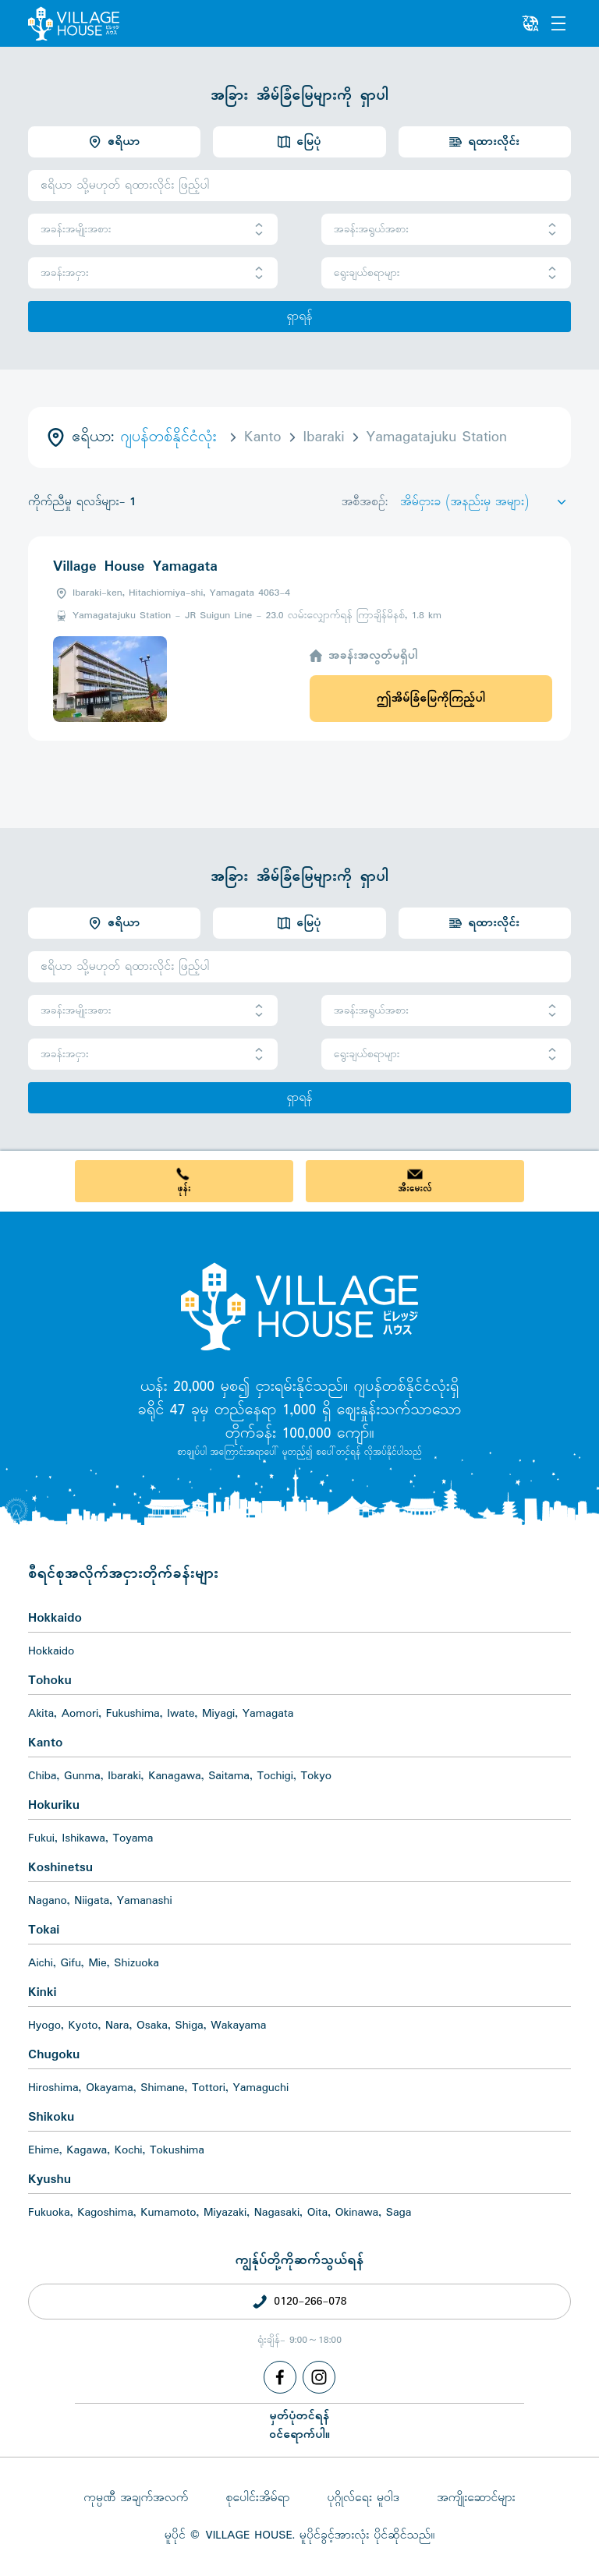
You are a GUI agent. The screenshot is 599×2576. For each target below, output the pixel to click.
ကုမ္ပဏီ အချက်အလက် (135, 2498)
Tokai (43, 1930)
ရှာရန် (299, 316)
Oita (317, 2212)
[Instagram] (319, 2377)
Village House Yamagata (135, 567)
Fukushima (133, 1713)
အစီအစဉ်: (365, 502)
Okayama (109, 2088)
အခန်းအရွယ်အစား (446, 229)
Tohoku (50, 1680)
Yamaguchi (261, 2088)
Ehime (43, 2150)
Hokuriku (54, 1805)
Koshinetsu (60, 1867)
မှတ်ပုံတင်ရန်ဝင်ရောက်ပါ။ (299, 2425)
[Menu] (558, 23)
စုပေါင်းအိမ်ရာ (257, 2498)
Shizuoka (136, 1963)
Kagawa (86, 2150)
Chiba (42, 1776)
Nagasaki (277, 2212)
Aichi (40, 1963)
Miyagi (218, 1713)
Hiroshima (53, 2088)
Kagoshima (105, 2212)
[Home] (299, 1305)
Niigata (91, 1900)
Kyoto (82, 2025)
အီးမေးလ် (414, 1189)
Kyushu (49, 2179)
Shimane (162, 2088)
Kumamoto (168, 2212)
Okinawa (357, 2212)
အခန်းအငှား (153, 273)
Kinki (42, 1992)
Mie (97, 1963)
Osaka (152, 2025)
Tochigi (275, 1776)
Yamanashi (144, 1900)
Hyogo (44, 2025)
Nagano (47, 1900)
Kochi (129, 2150)
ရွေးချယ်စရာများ (446, 273)
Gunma (82, 1776)
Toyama (132, 1838)
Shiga (189, 2025)
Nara (117, 2025)
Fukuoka (49, 2212)
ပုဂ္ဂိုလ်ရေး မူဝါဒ (363, 2498)
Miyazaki (225, 2212)
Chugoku (54, 2054)
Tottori (208, 2088)
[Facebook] (280, 2377)
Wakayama (238, 2025)
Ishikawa (83, 1838)
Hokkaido (55, 1618)
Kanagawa (174, 1776)
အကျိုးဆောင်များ (476, 2498)
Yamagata (268, 1713)
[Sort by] (485, 502)
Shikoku (51, 2117)
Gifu (71, 1963)
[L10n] (530, 23)
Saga (399, 2212)
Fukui (41, 1838)
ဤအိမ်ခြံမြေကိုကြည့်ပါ (431, 698)
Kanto (45, 1742)
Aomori (80, 1713)
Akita (41, 1713)
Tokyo (316, 1776)
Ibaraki (124, 1776)
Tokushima (177, 2150)
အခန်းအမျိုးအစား (153, 229)
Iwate (180, 1713)
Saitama (229, 1776)
